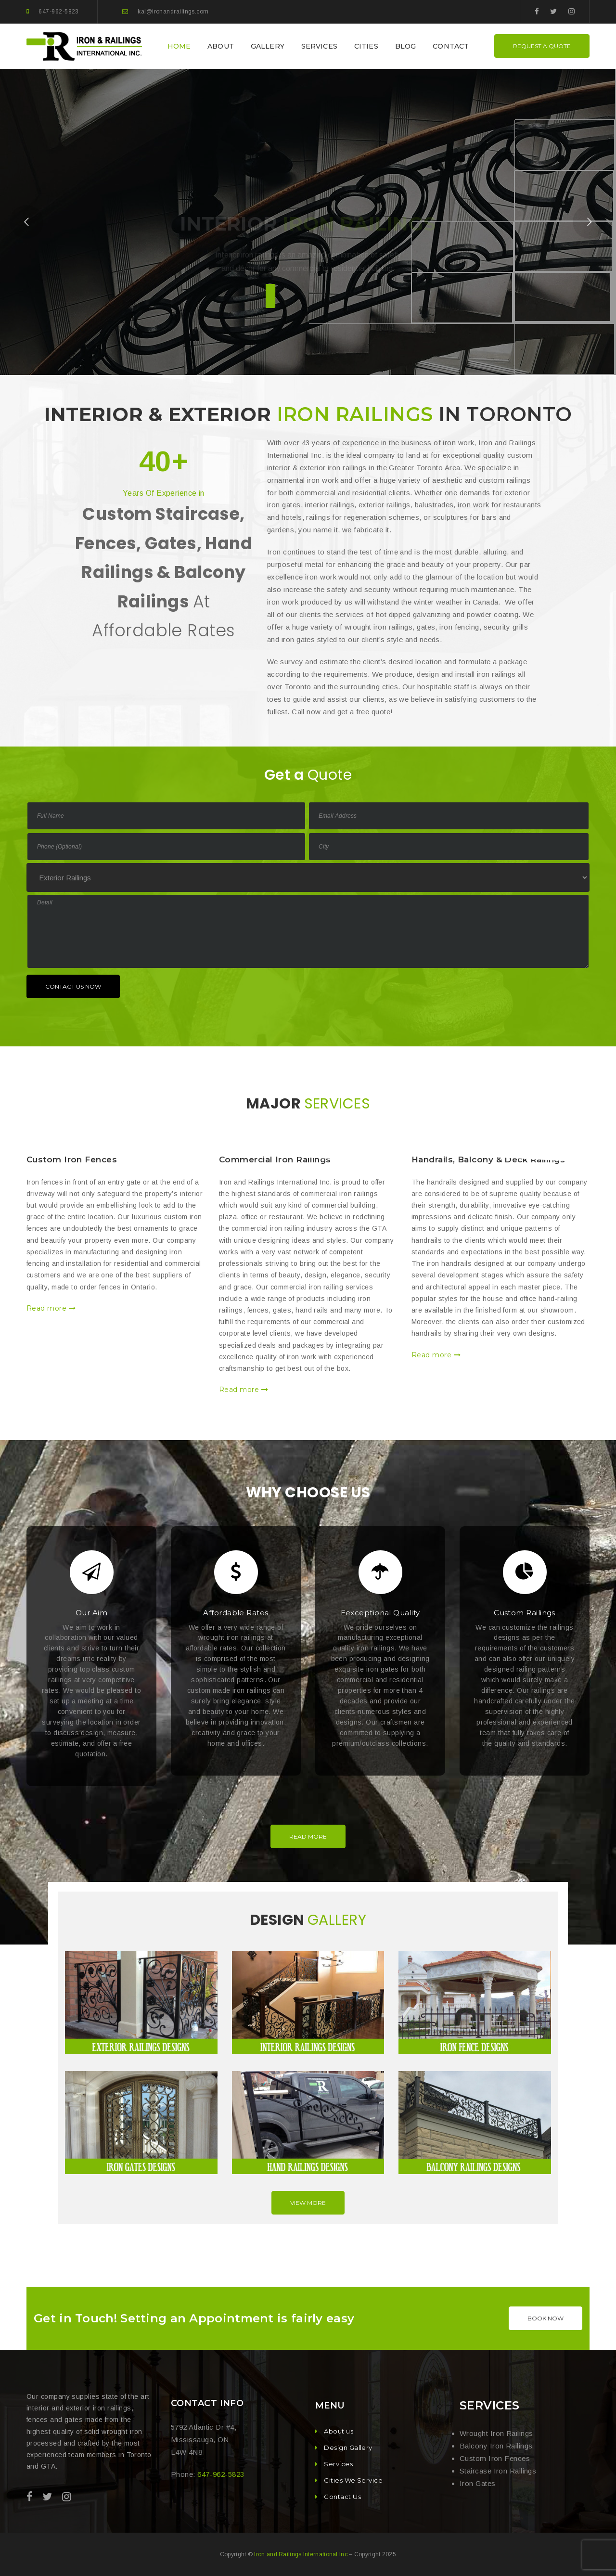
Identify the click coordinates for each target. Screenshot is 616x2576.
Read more (51, 1308)
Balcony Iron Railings (496, 2446)
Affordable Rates (235, 1612)
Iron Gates (478, 2483)
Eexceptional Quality (380, 1612)
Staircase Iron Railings (498, 2471)
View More (308, 2202)
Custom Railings (524, 1612)
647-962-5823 (58, 11)
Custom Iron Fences (71, 1159)
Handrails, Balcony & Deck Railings (488, 1159)
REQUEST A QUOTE (542, 46)
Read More (308, 1836)
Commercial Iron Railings (275, 1159)
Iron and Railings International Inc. (301, 2554)
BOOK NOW (545, 2318)
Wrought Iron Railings (496, 2433)
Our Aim (91, 1612)
